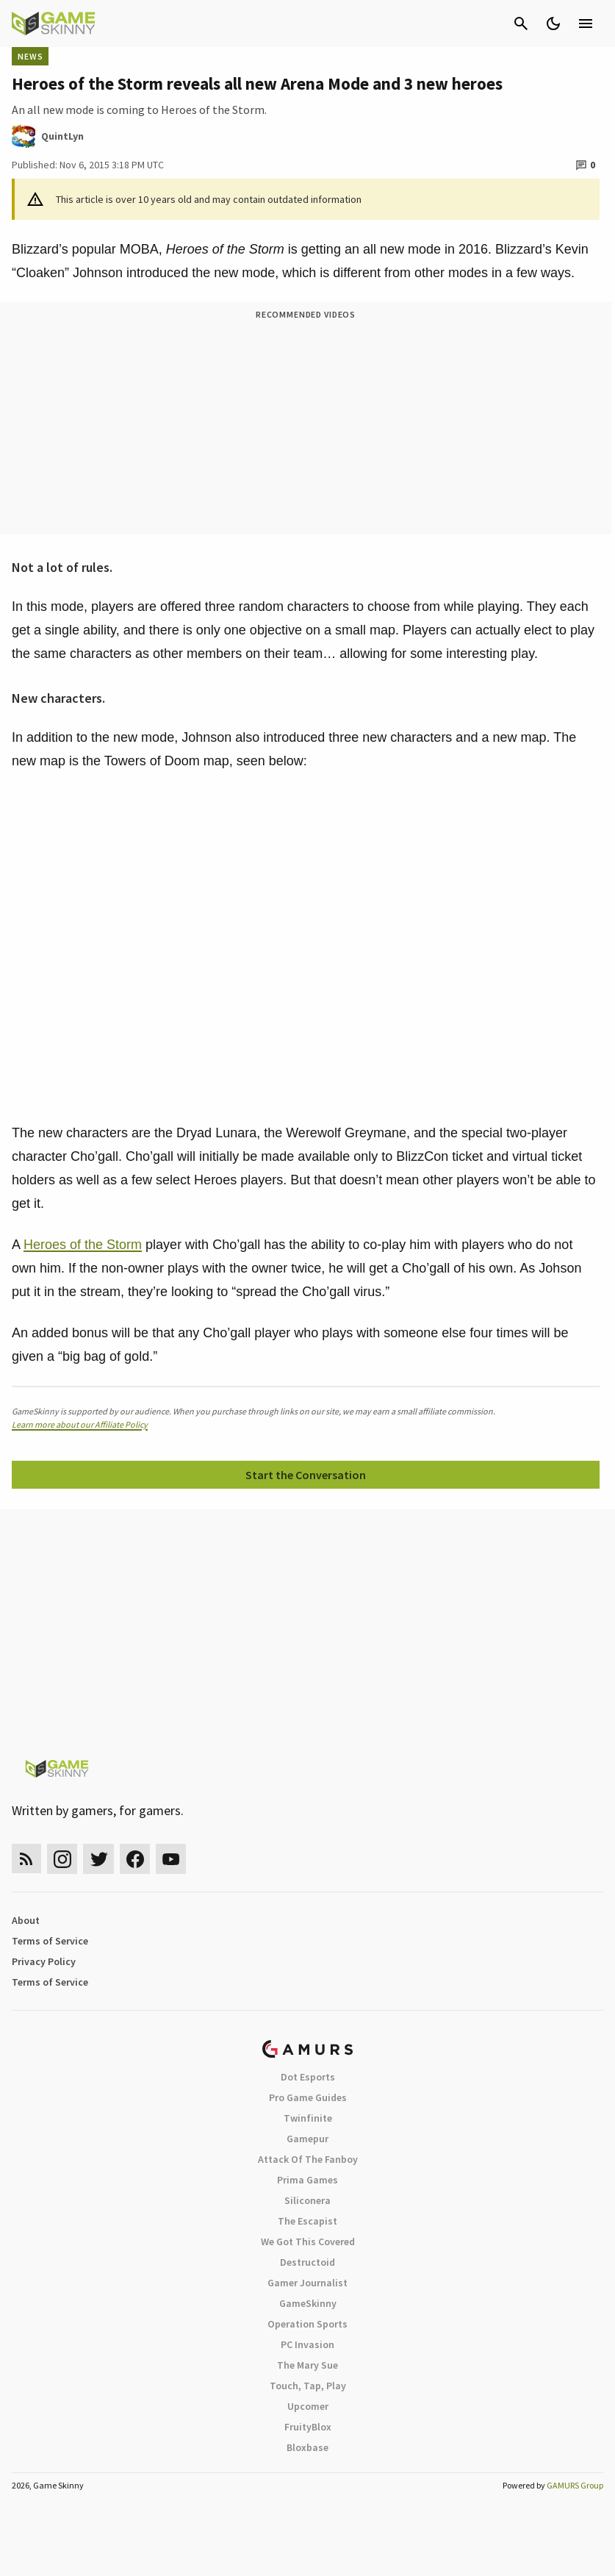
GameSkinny (308, 2303)
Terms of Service (50, 1940)
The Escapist (307, 2221)
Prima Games (307, 2179)
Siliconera (307, 2200)
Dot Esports (308, 2076)
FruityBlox (307, 2426)
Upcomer (307, 2406)
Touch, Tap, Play (308, 2385)
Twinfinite (308, 2118)
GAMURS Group (575, 2485)
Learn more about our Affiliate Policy (80, 1424)
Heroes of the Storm (83, 1244)
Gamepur (307, 2138)
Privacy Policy (44, 1961)
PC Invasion (307, 2344)
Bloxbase (307, 2447)
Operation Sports (307, 2323)
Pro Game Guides (308, 2097)
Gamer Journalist (307, 2282)
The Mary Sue (307, 2365)
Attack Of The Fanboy (308, 2159)
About (26, 1920)
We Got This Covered (308, 2241)
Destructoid (307, 2262)
